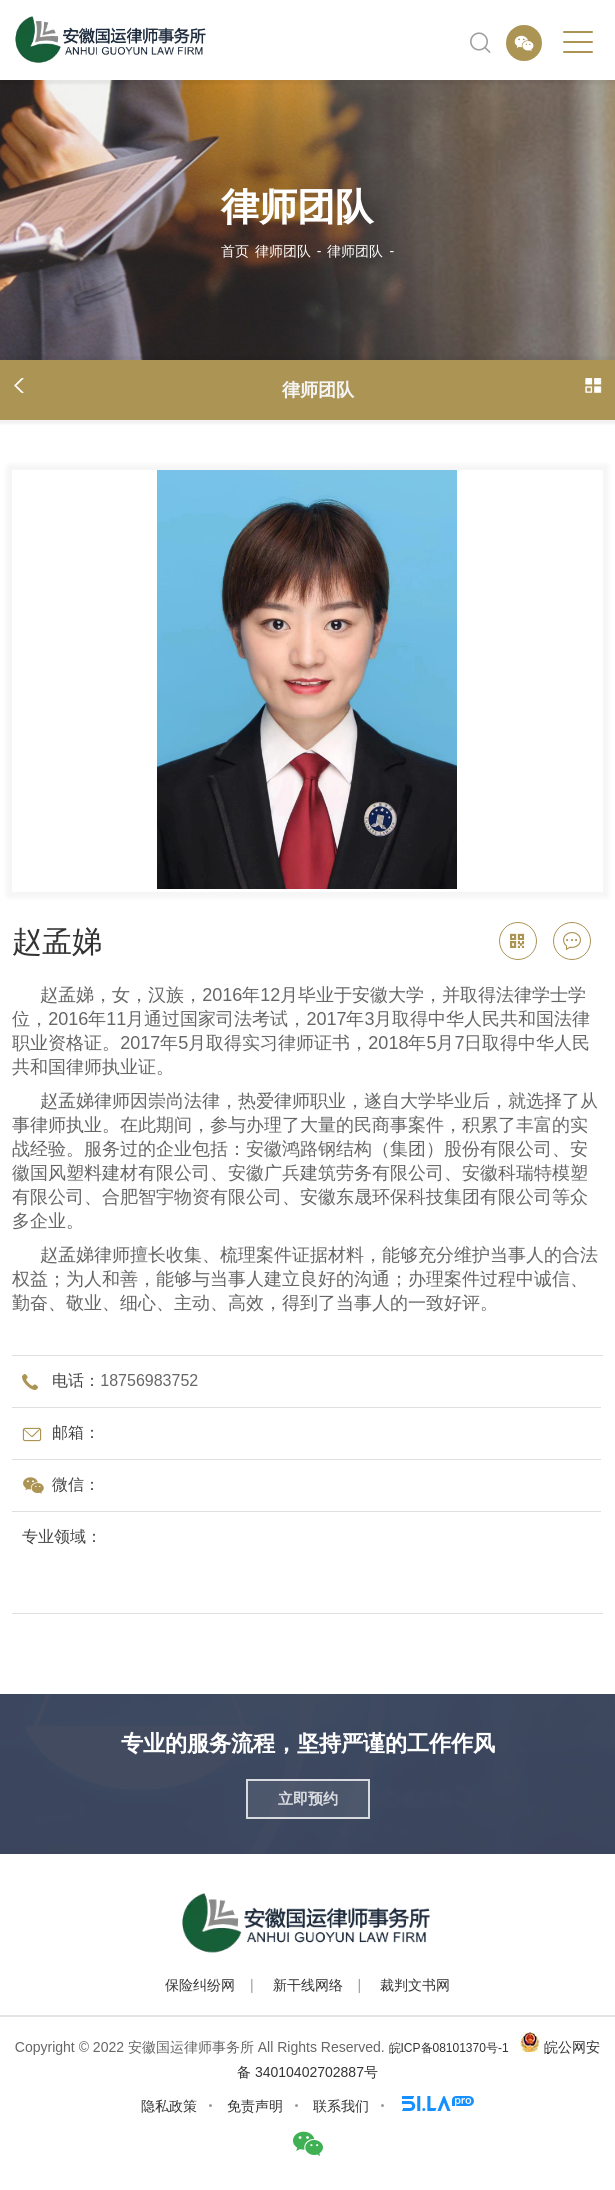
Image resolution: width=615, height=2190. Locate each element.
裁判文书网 (415, 1985)
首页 (235, 251)
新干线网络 (308, 1985)
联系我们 (341, 2106)
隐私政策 (169, 2106)
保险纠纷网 (200, 1985)
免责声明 (255, 2106)
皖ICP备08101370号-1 (449, 2048)
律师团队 (283, 251)
